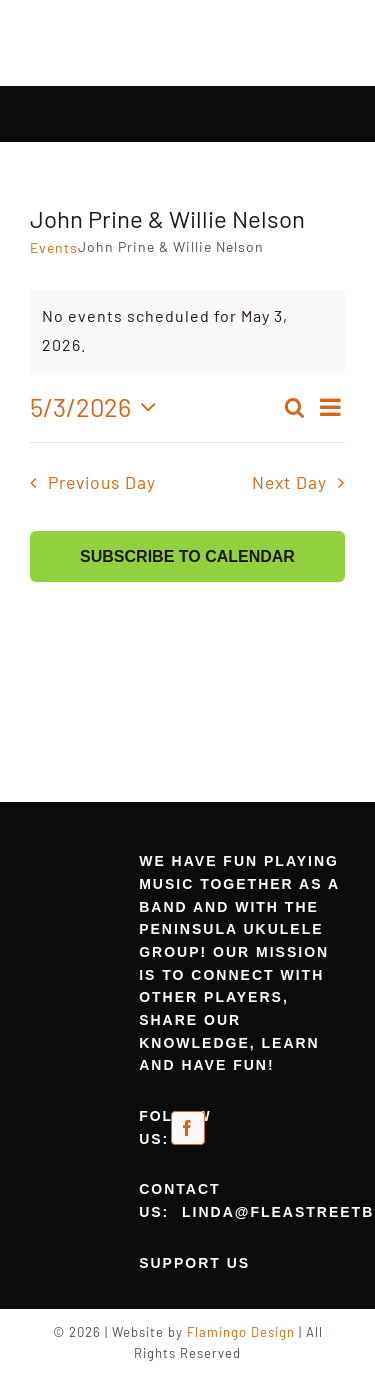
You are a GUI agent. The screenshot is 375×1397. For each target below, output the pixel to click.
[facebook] (188, 1128)
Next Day (289, 482)
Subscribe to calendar (187, 556)
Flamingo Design (241, 1332)
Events (54, 247)
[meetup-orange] (222, 1128)
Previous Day (102, 482)
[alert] (187, 331)
